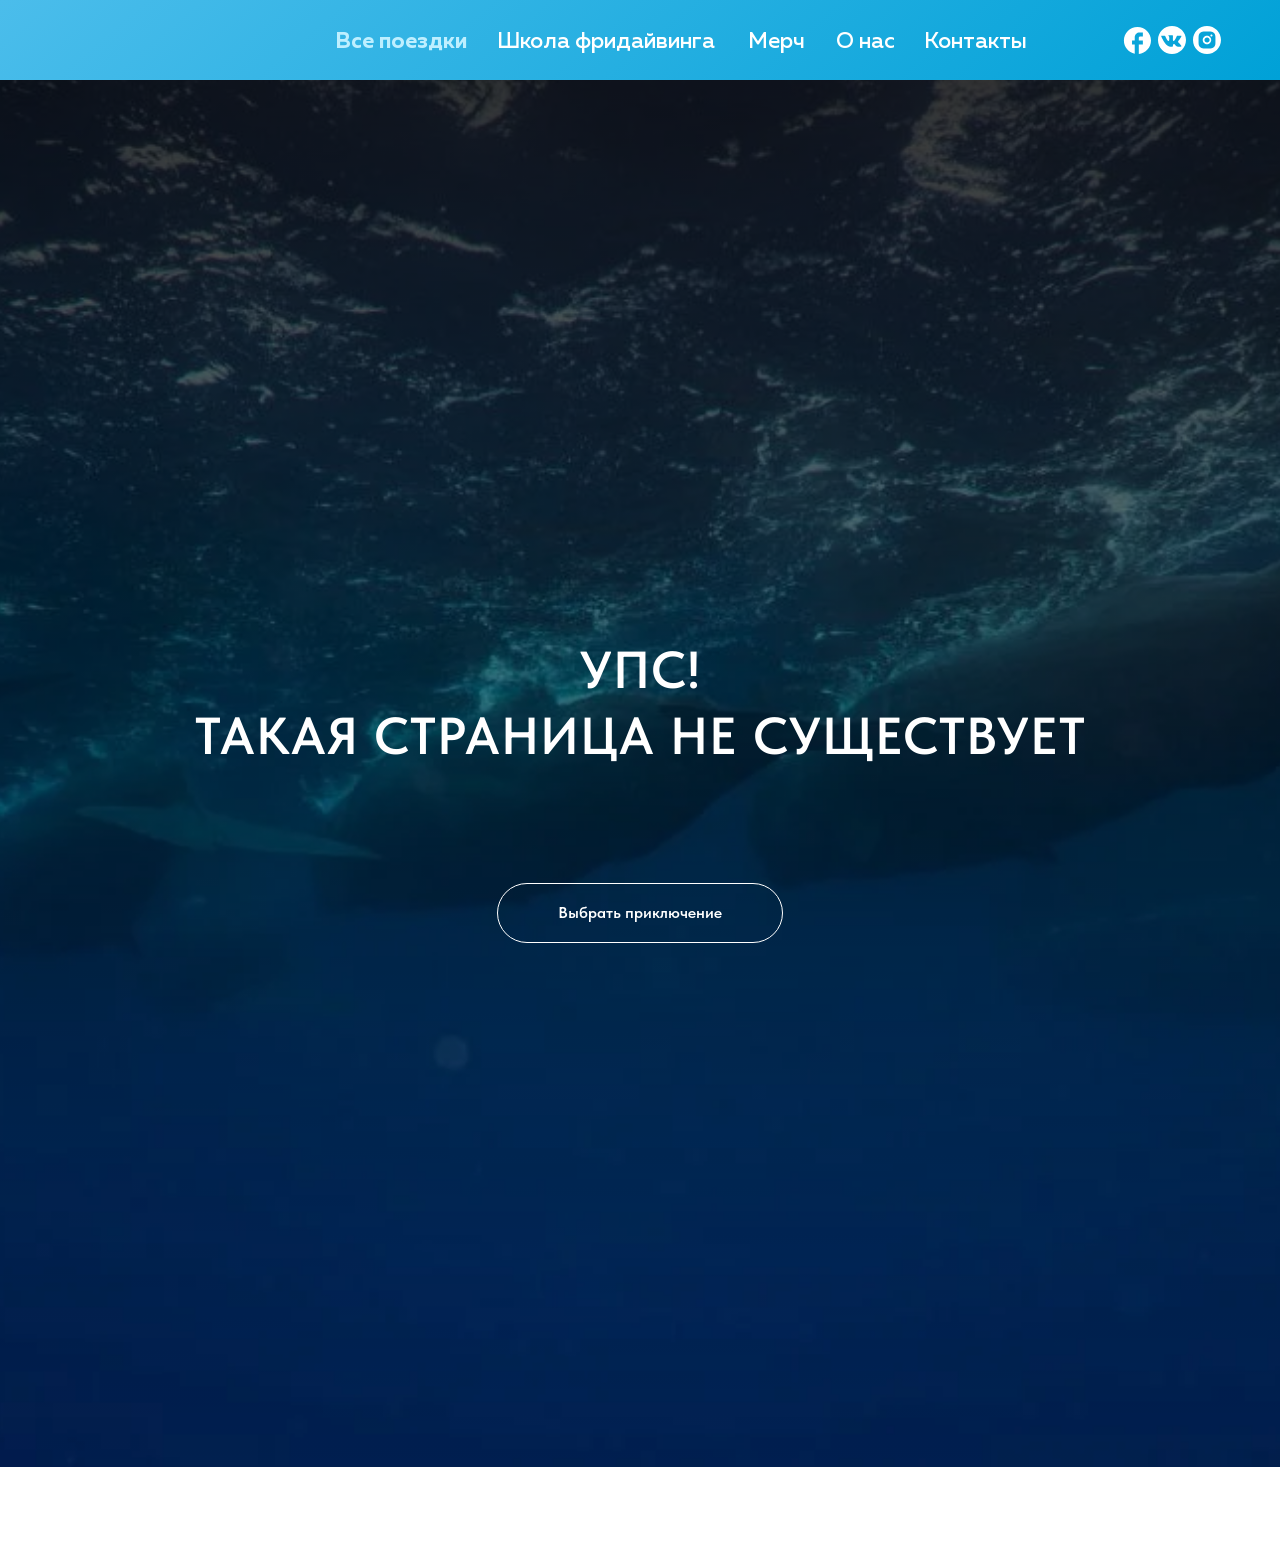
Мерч (776, 42)
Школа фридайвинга (606, 42)
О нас (865, 42)
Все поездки (401, 42)
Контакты (975, 42)
